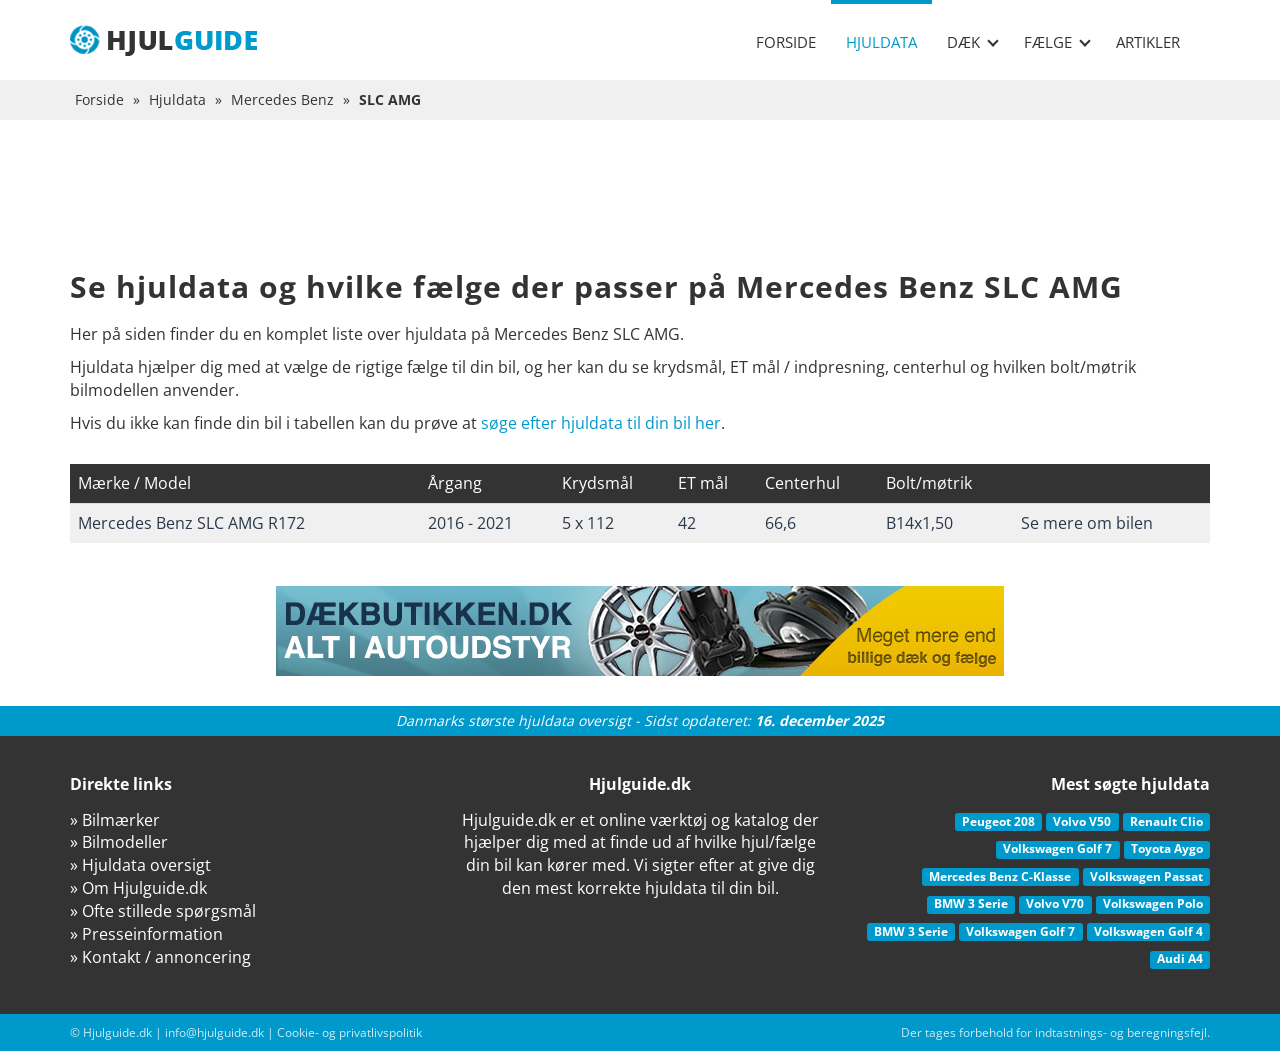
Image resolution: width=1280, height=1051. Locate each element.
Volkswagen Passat (1146, 876)
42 (687, 523)
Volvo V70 (1055, 903)
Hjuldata (881, 42)
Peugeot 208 (998, 821)
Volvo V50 (1082, 821)
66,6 (780, 523)
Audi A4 (1180, 958)
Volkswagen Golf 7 (1057, 848)
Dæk (973, 42)
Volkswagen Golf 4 (1148, 931)
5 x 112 (588, 523)
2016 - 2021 (470, 523)
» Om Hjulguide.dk (138, 888)
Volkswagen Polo (1153, 903)
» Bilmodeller (119, 842)
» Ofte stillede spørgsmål (163, 911)
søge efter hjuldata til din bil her (601, 423)
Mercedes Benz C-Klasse (1000, 876)
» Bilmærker (115, 820)
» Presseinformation (146, 934)
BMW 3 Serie (971, 903)
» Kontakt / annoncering (160, 957)
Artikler (1148, 42)
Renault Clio (1166, 821)
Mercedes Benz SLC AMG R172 (191, 523)
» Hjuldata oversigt (140, 865)
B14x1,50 (919, 523)
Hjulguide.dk (117, 1032)
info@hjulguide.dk (214, 1032)
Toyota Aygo (1167, 848)
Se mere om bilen (1087, 523)
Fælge (1057, 42)
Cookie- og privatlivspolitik (349, 1032)
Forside (786, 42)
